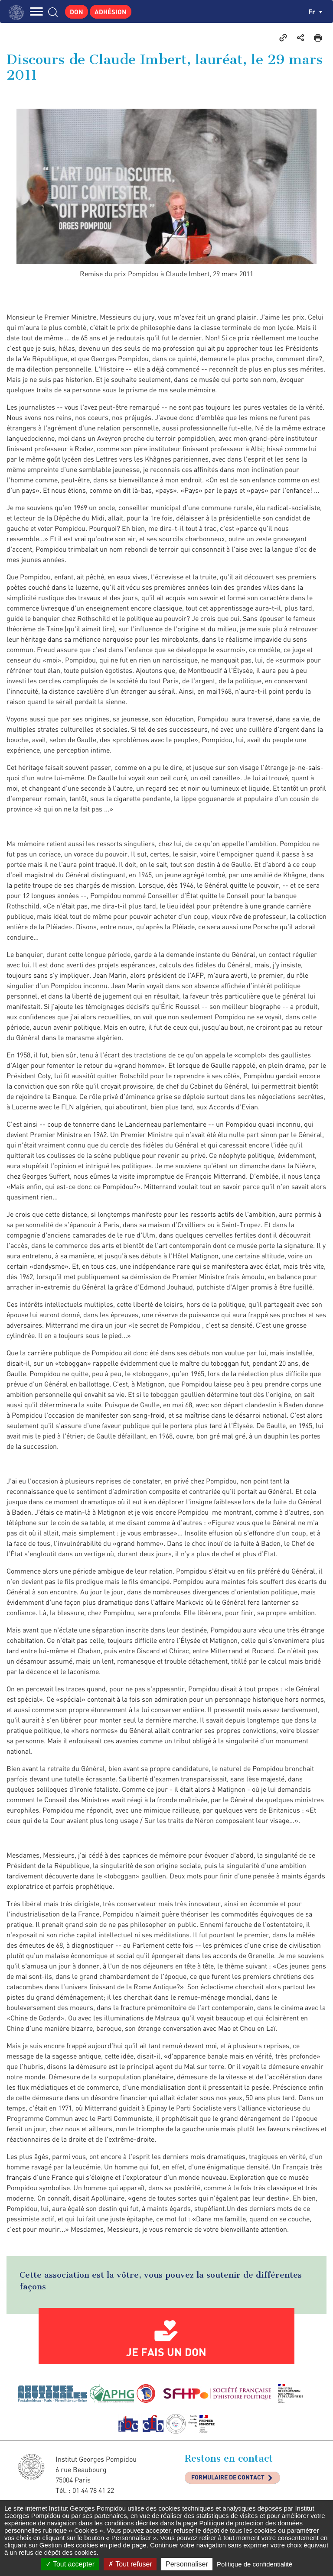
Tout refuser (130, 2564)
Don (76, 12)
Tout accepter (70, 2564)
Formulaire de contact (227, 2477)
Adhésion (111, 12)
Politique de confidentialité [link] (254, 2564)
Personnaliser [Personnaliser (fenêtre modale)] (187, 2564)
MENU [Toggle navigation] (36, 11)
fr (315, 11)
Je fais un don (166, 2351)
